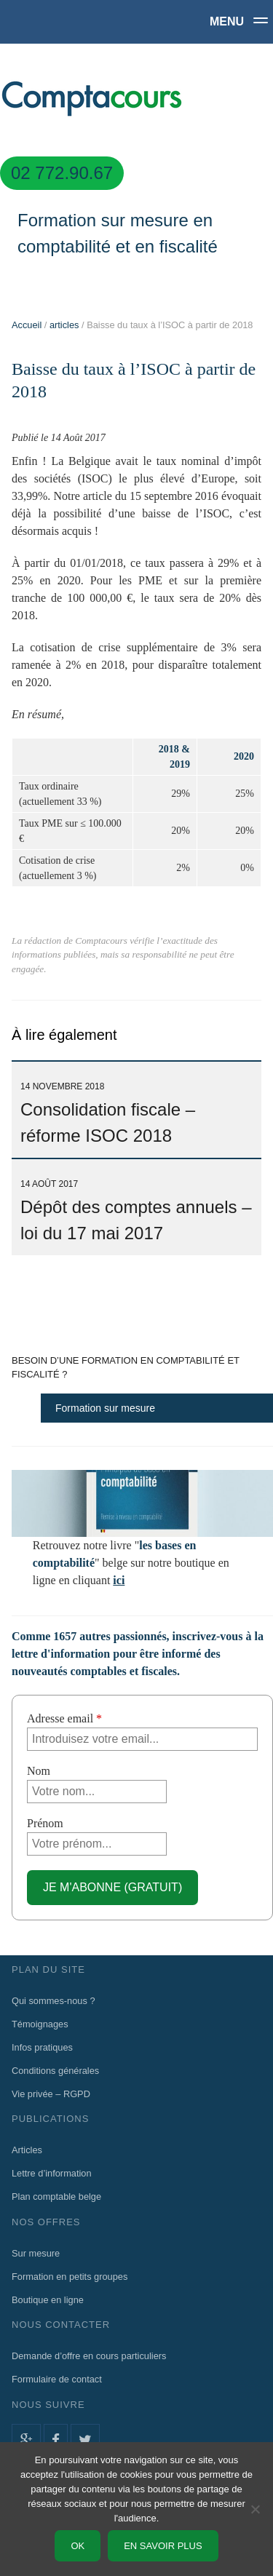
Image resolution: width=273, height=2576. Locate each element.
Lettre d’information (52, 2173)
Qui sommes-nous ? (53, 2000)
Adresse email (64, 1718)
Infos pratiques (42, 2047)
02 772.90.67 (62, 173)
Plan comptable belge (56, 2196)
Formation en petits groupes (69, 2276)
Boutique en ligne (48, 2299)
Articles (27, 2149)
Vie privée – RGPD (51, 2093)
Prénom (45, 1823)
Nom (38, 1771)
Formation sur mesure (105, 1408)
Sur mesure (36, 2253)
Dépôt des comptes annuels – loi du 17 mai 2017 (136, 1211)
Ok (77, 2545)
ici (118, 1580)
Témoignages (40, 2024)
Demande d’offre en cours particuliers (89, 2355)
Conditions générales (55, 2070)
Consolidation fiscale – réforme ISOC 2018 (107, 1113)
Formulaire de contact (57, 2379)
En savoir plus (163, 2545)
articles (64, 324)
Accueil (26, 324)
